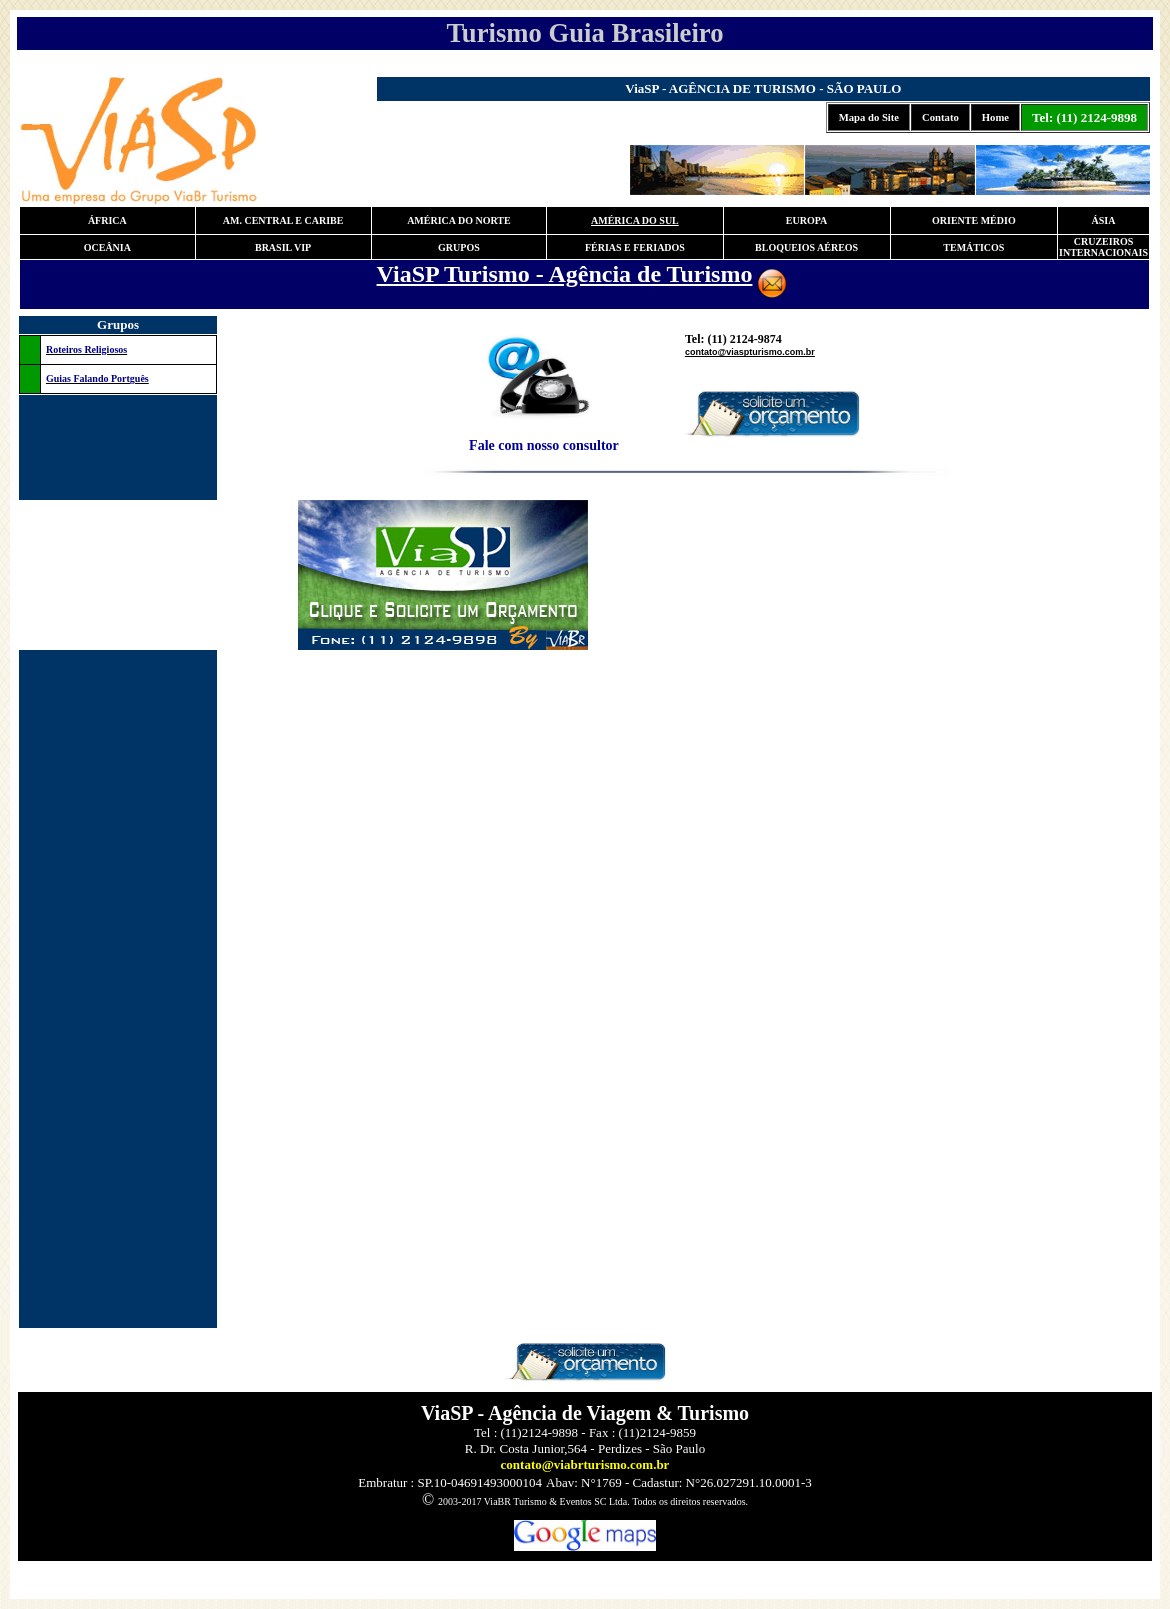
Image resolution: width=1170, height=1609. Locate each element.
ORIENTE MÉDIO (974, 220)
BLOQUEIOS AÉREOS (806, 247)
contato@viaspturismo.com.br (750, 352)
